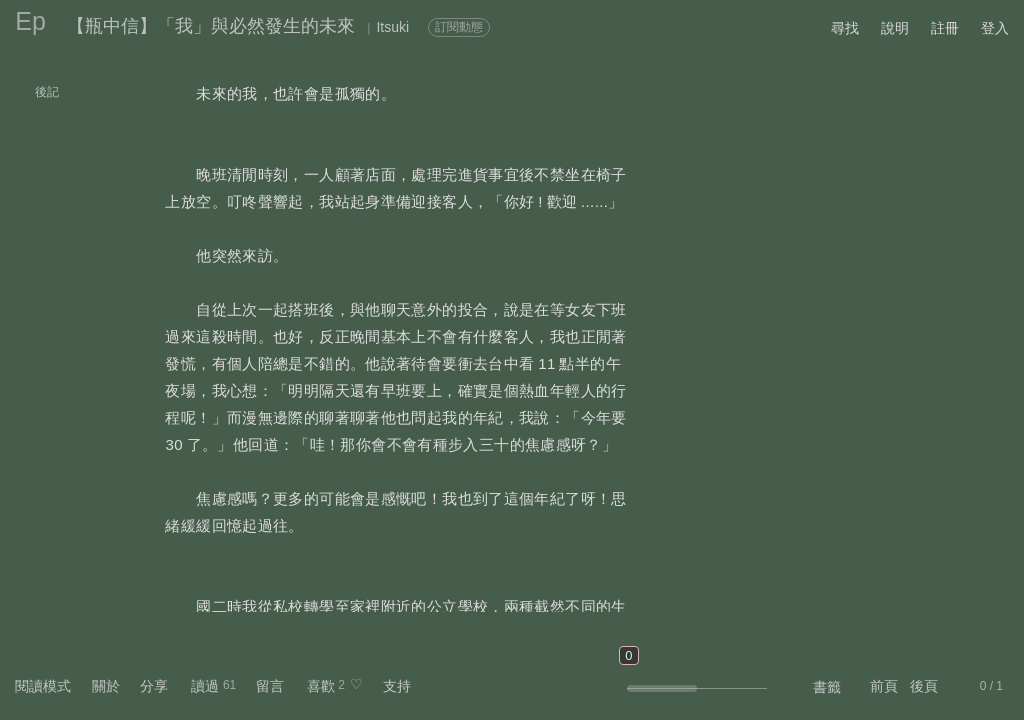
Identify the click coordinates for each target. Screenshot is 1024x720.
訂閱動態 (459, 27)
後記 (47, 92)
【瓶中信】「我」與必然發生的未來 (211, 26)
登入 (995, 28)
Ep (30, 21)
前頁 (884, 686)
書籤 (827, 687)
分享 (154, 686)
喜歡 (321, 686)
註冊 (945, 28)
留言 (270, 686)
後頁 (924, 686)
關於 (106, 686)
